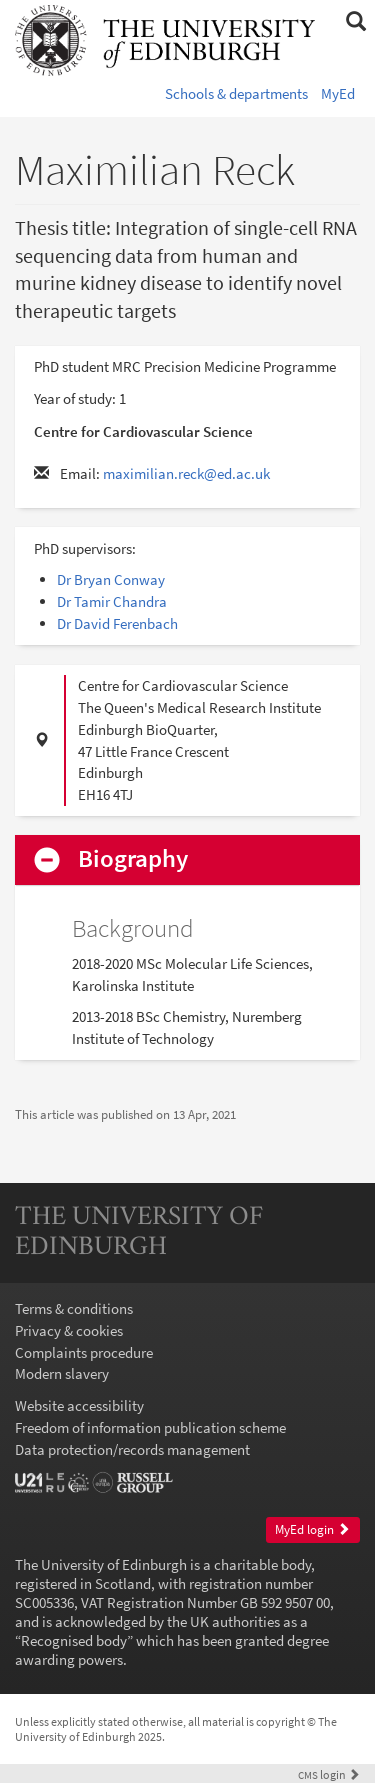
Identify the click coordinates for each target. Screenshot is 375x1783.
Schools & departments (236, 93)
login (329, 1774)
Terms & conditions (74, 1308)
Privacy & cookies (69, 1330)
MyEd (338, 93)
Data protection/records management (132, 1449)
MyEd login (312, 1529)
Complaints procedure (84, 1352)
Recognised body (74, 1640)
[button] (355, 22)
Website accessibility (79, 1405)
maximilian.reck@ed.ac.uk (186, 473)
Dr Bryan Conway (111, 579)
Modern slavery (62, 1373)
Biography (133, 859)
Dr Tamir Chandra (112, 601)
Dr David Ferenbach (117, 623)
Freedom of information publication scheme (150, 1427)
